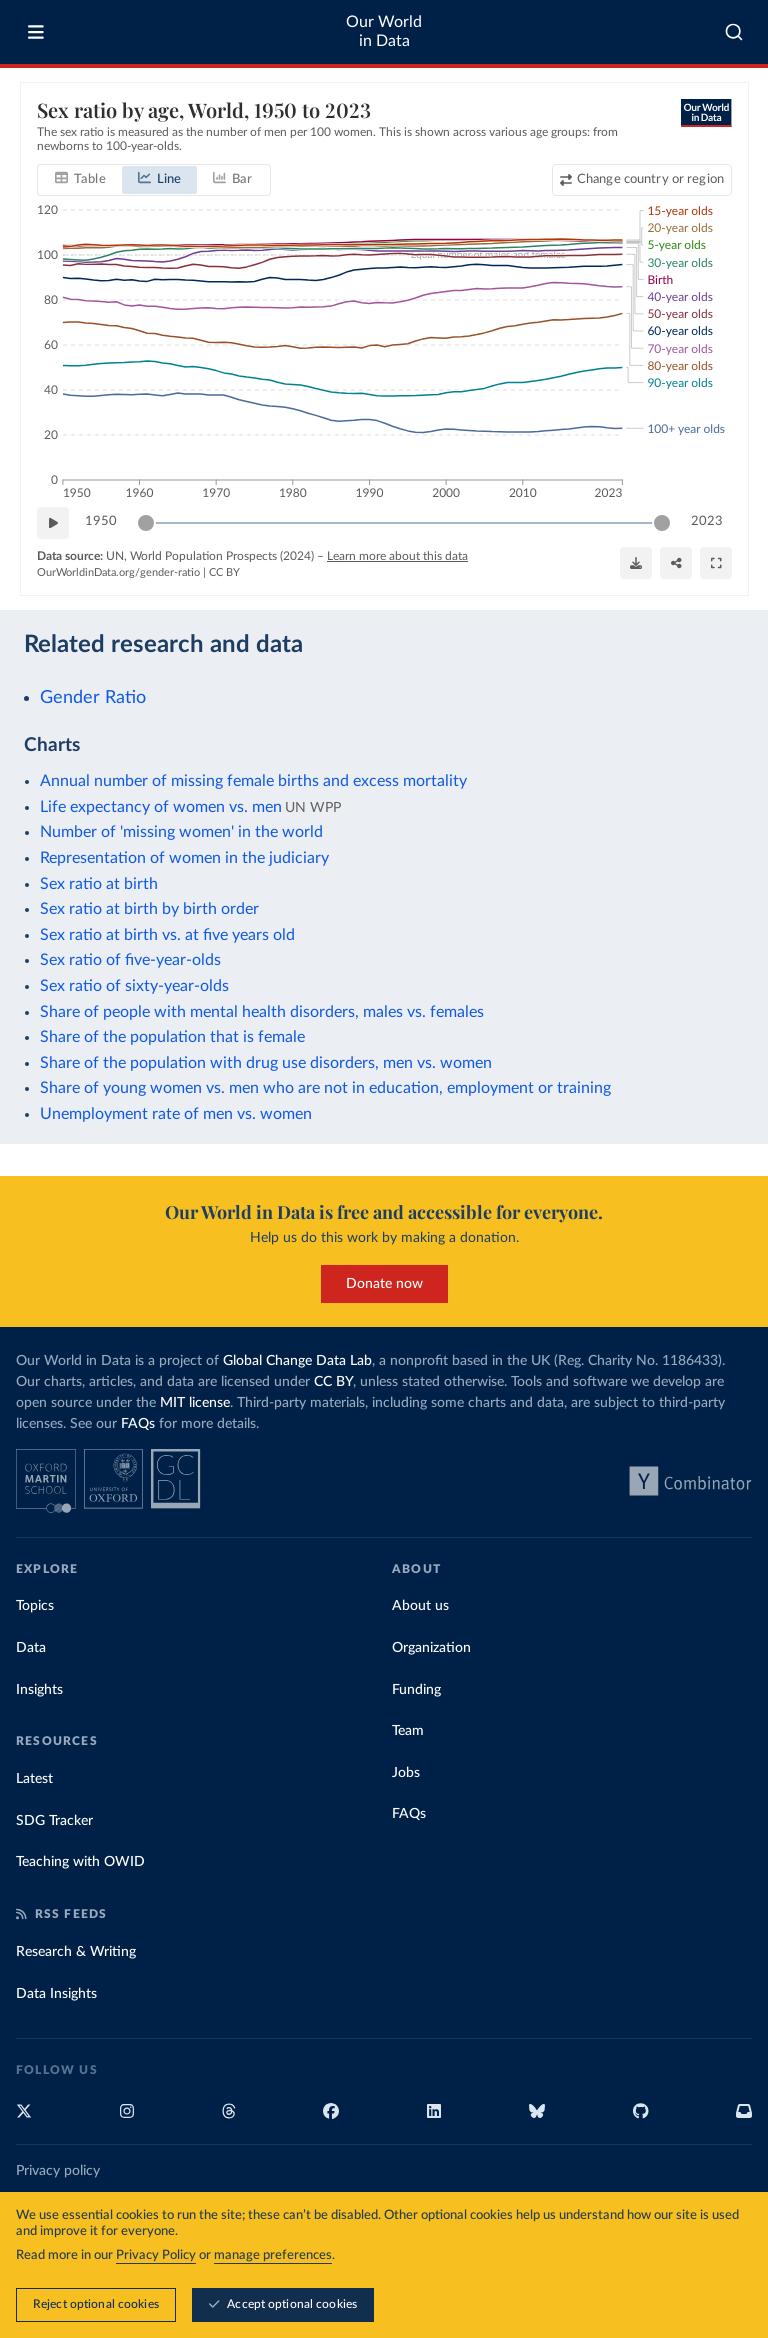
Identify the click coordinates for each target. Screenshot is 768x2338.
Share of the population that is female (172, 1037)
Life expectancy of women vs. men (161, 807)
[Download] (636, 563)
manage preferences (273, 2256)
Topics (35, 1606)
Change (649, 179)
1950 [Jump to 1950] (101, 521)
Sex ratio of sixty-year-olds (134, 986)
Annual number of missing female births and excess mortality (253, 781)
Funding (416, 1690)
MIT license (195, 1403)
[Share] (676, 563)
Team (408, 1731)
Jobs (406, 1773)
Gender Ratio (93, 697)
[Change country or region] (641, 180)
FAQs (138, 1424)
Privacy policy (58, 2171)
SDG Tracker (54, 1821)
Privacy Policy (156, 2256)
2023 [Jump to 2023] (707, 521)
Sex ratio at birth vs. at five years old (167, 935)
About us (420, 1606)
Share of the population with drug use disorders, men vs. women (266, 1063)
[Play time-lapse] (53, 523)
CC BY (224, 572)
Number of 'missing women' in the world (181, 832)
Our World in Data (384, 31)
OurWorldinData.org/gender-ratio (118, 572)
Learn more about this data (397, 556)
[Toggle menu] (36, 32)
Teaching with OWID (80, 1862)
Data (31, 1648)
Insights (39, 1690)
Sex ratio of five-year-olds (130, 960)
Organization (431, 1648)
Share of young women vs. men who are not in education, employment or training (325, 1088)
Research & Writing (76, 1952)
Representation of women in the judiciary (184, 858)
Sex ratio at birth (99, 884)
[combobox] (734, 32)
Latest (34, 1779)
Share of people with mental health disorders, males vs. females (262, 1012)
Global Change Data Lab (297, 1361)
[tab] (80, 180)
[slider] (146, 523)
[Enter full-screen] (716, 563)
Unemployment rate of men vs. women (176, 1114)
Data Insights (56, 1994)
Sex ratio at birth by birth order (149, 909)
